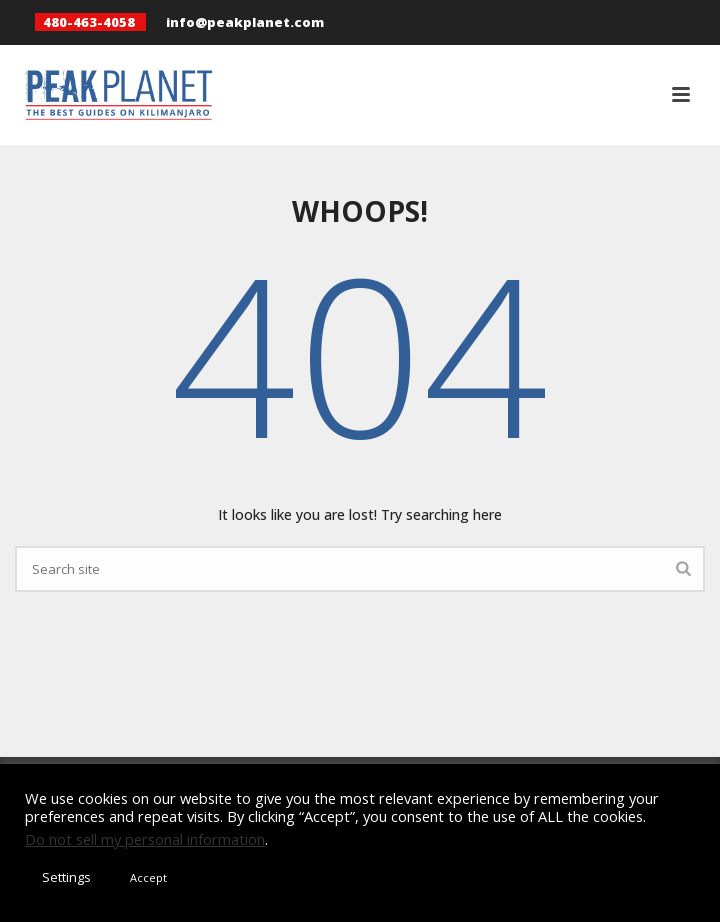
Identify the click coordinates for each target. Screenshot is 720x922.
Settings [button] (66, 877)
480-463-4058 (89, 22)
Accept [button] (148, 877)
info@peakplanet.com (245, 22)
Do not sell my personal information (145, 839)
